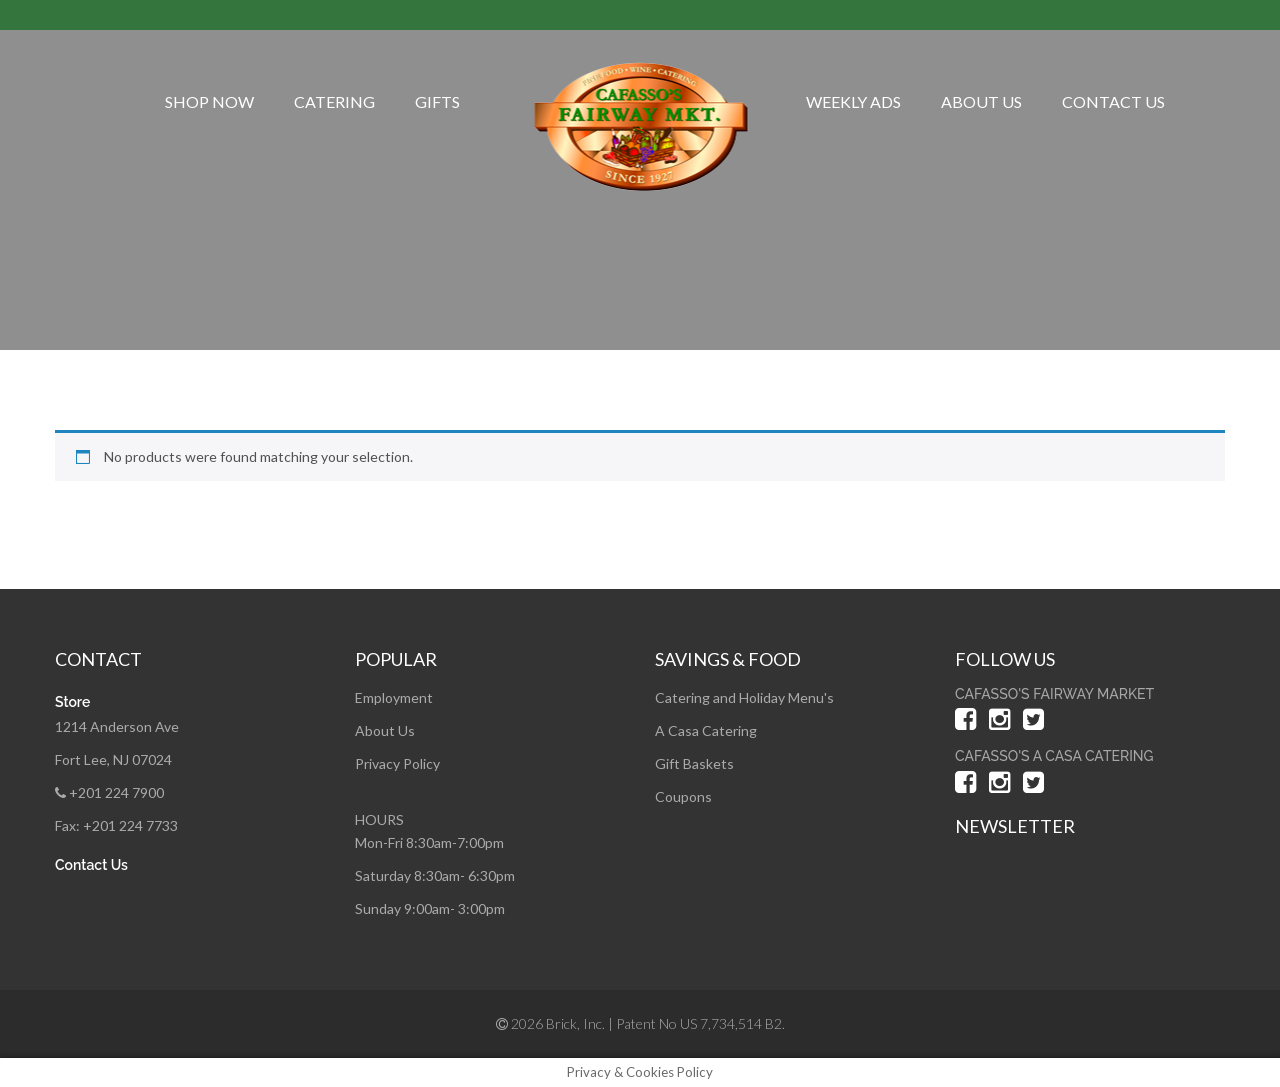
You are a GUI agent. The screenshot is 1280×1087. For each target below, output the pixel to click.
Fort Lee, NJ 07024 (113, 759)
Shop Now (209, 101)
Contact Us (1113, 101)
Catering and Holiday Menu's (744, 697)
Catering (334, 101)
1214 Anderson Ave (117, 726)
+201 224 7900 (109, 792)
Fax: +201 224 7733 (116, 825)
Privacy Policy (397, 763)
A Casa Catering (706, 730)
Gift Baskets (694, 763)
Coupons (683, 796)
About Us (981, 101)
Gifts (437, 101)
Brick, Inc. (575, 1023)
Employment (394, 697)
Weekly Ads (853, 101)
